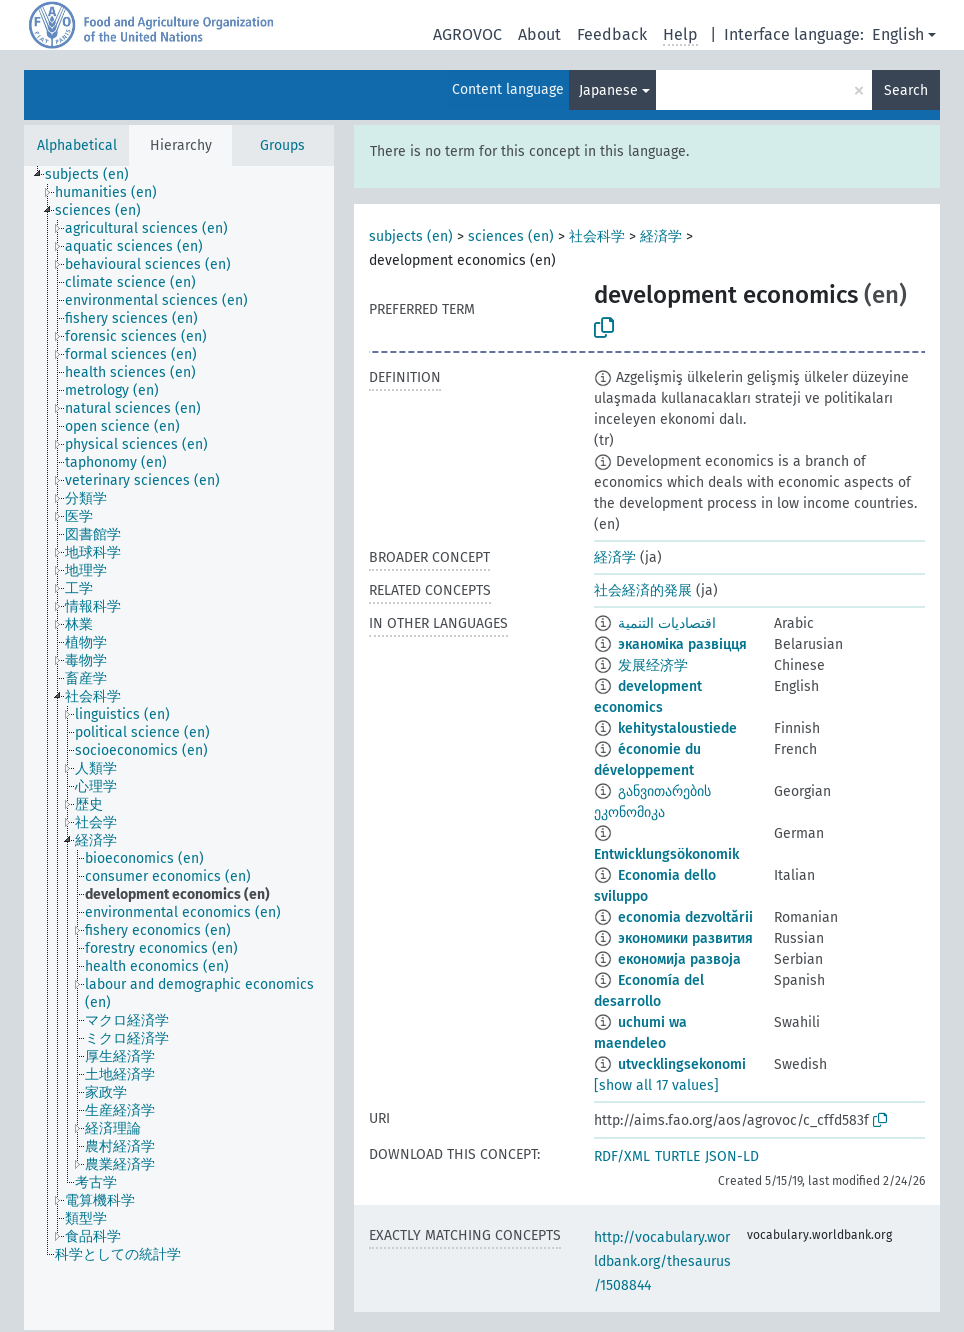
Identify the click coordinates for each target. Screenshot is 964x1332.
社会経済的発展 (643, 590)
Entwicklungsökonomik (666, 854)
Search (906, 90)
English (898, 34)
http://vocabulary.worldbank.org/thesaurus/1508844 (662, 1261)
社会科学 (597, 236)
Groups (282, 145)
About (539, 34)
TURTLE (677, 1156)
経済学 (661, 236)
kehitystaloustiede (677, 728)
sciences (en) (511, 236)
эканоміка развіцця (682, 644)
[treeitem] (95, 175)
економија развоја (679, 959)
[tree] (179, 748)
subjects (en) (411, 236)
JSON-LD (732, 1156)
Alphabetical (77, 145)
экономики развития (685, 938)
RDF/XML (622, 1156)
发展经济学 (653, 665)
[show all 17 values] (656, 1085)
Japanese (608, 90)
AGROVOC (467, 34)
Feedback (612, 34)
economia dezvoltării (685, 917)
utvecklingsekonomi (682, 1064)
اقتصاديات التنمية (667, 623)
